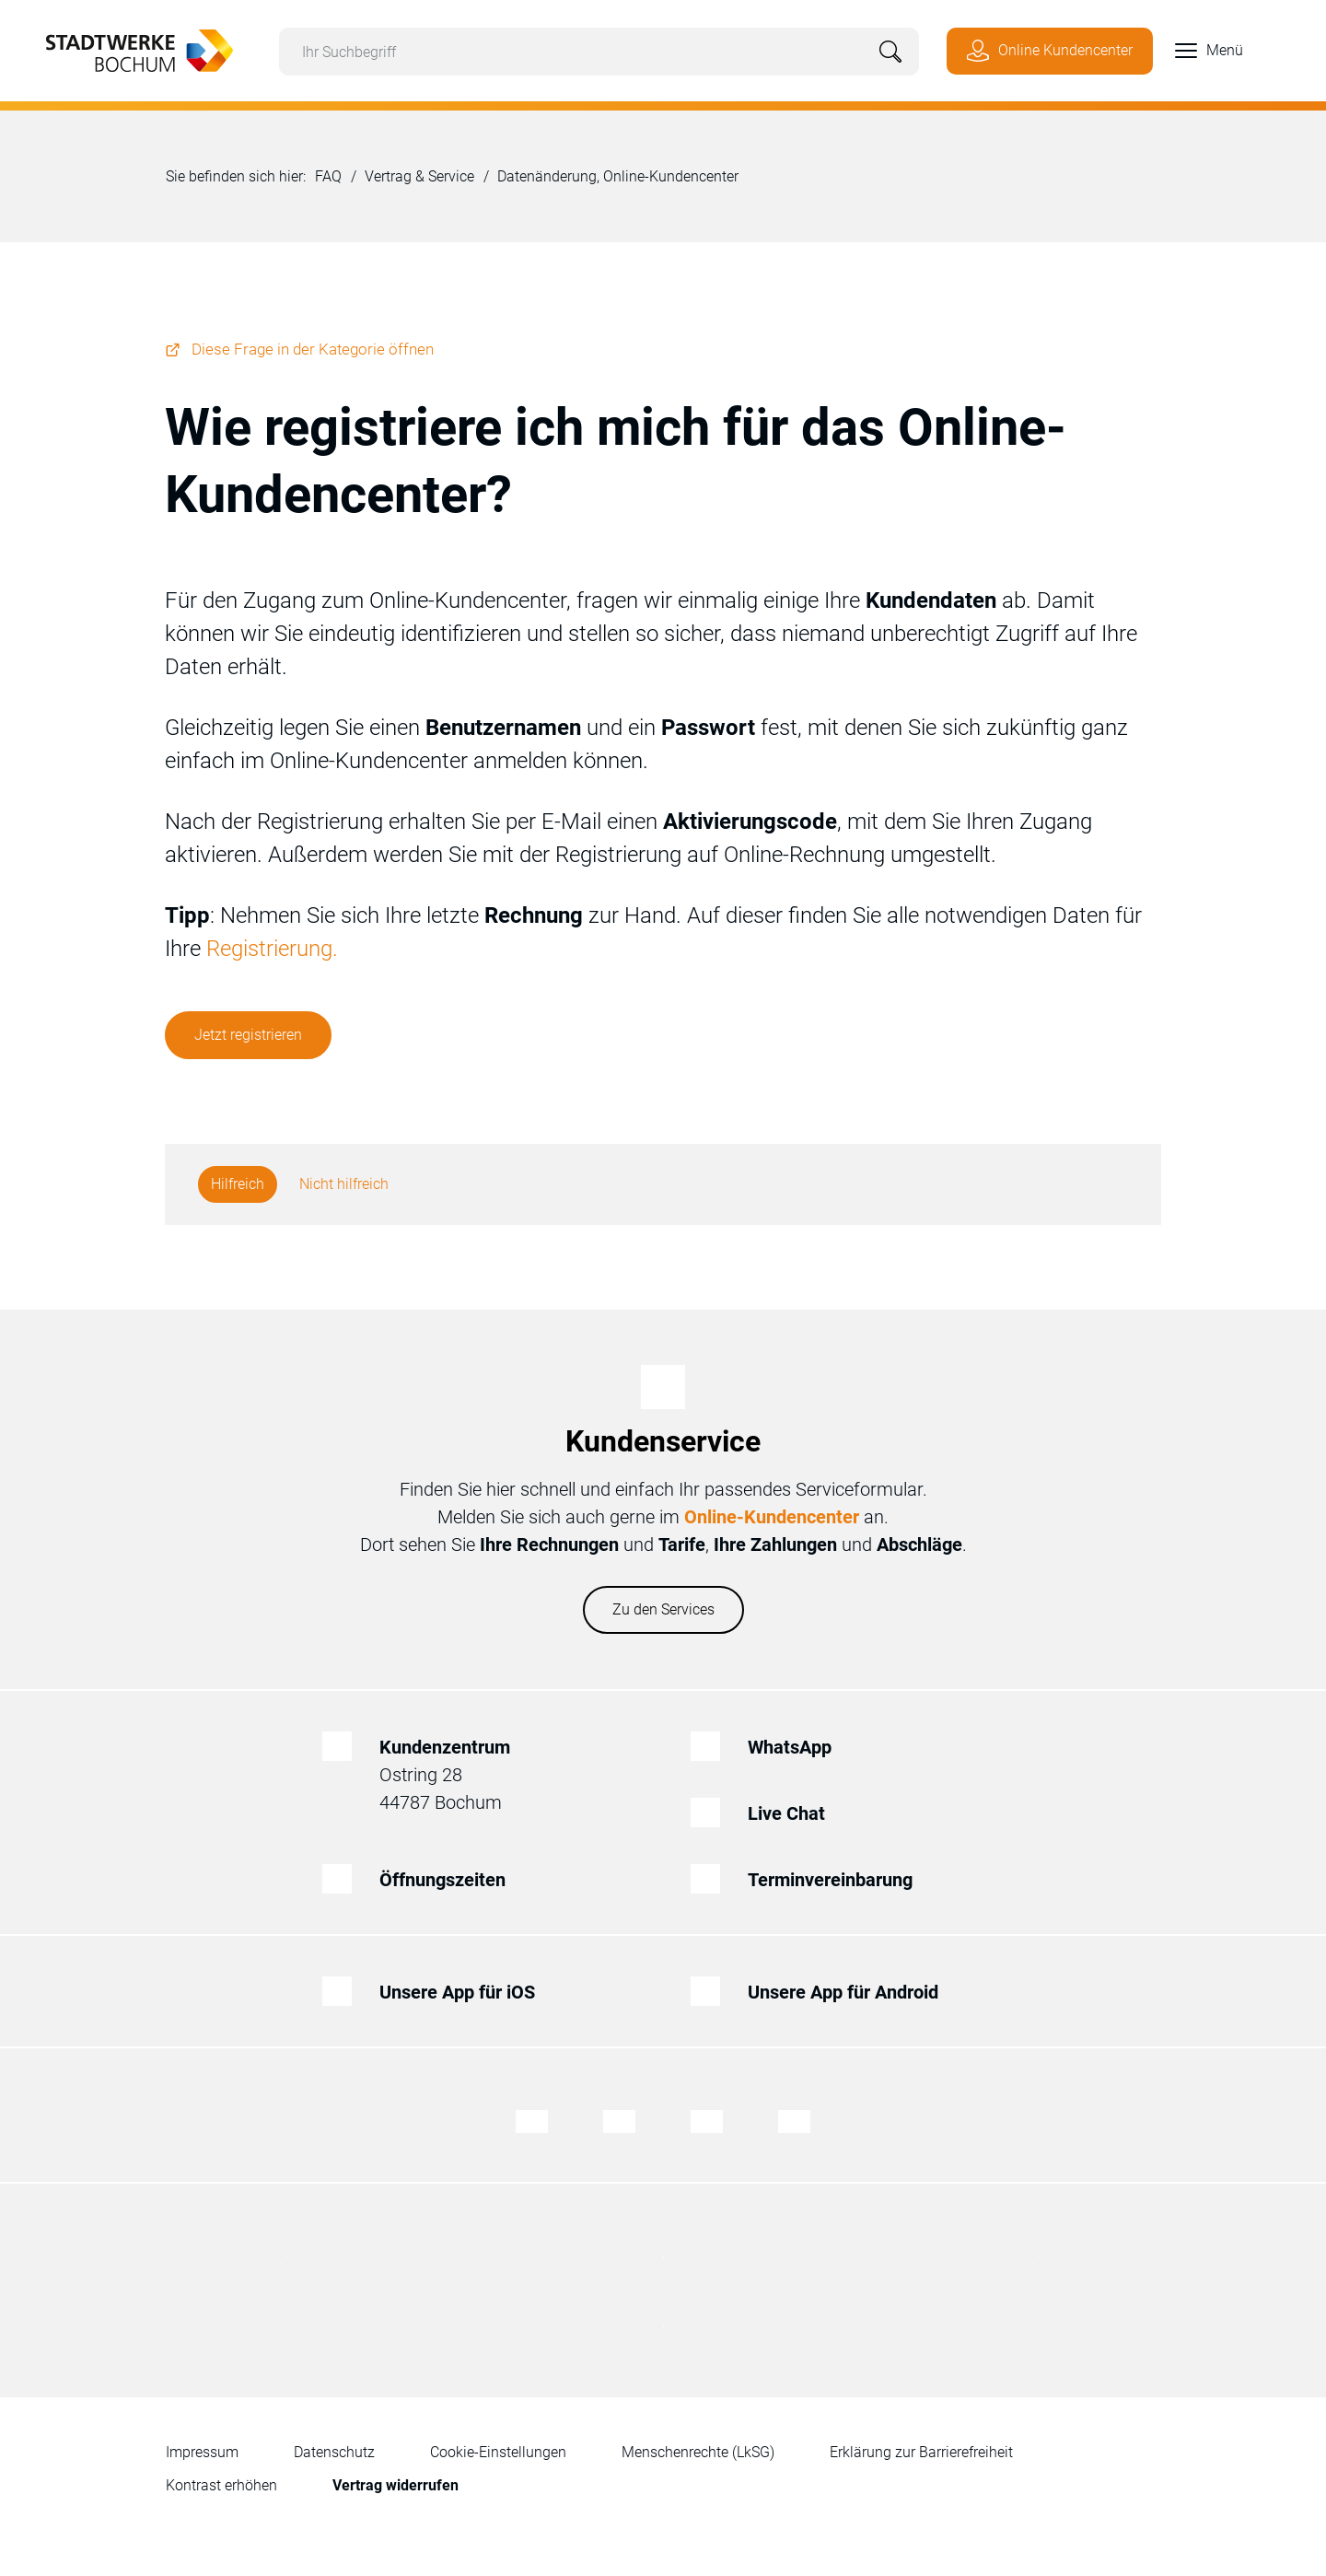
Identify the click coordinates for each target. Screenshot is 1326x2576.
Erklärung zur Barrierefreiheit (921, 2452)
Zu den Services (663, 1609)
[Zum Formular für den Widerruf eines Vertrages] (395, 2486)
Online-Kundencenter (771, 1517)
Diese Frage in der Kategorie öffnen (313, 349)
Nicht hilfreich (344, 1184)
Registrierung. (272, 949)
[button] (1198, 50)
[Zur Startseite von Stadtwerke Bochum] (130, 49)
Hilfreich (237, 1184)
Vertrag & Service (419, 176)
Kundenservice (663, 1441)
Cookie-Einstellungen (498, 2452)
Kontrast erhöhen (221, 2485)
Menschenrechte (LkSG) (698, 2452)
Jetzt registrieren (248, 1034)
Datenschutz (334, 2452)
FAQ (328, 176)
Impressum (202, 2452)
